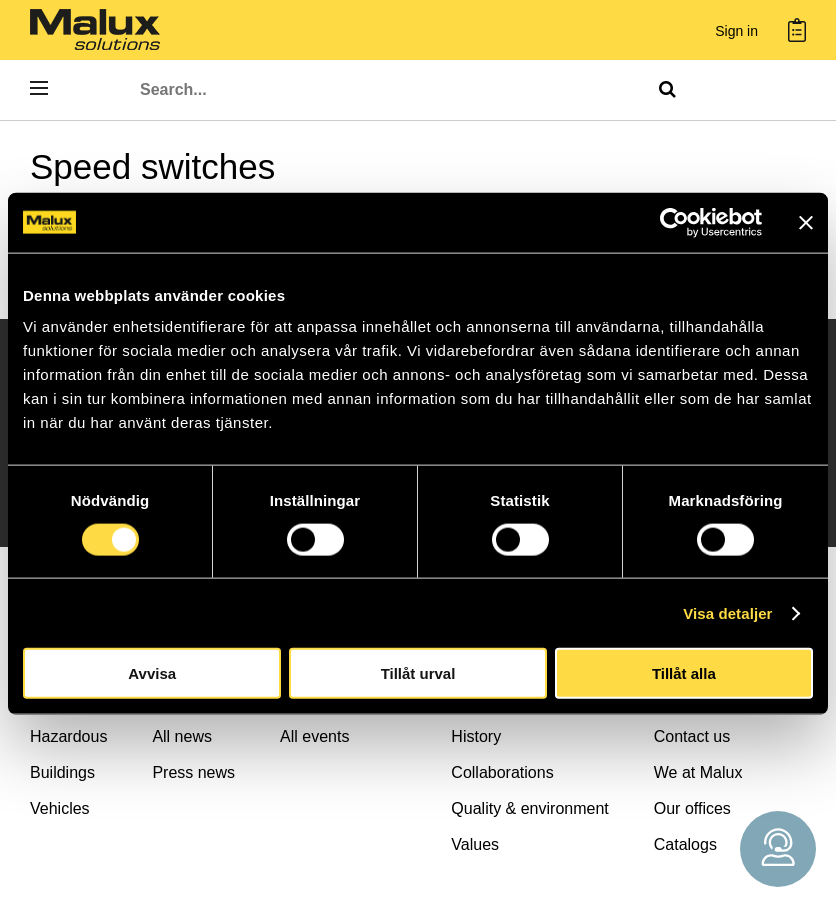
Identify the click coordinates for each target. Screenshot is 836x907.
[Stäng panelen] (806, 222)
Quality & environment (529, 808)
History (476, 736)
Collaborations (502, 772)
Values (475, 844)
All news (182, 736)
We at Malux (698, 772)
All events (314, 736)
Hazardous (68, 736)
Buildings (62, 772)
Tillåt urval (418, 673)
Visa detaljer (727, 612)
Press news (193, 772)
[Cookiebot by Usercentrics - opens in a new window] (674, 222)
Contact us (692, 736)
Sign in (736, 31)
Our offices (692, 808)
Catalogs (685, 844)
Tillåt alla (684, 673)
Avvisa (152, 673)
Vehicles (60, 808)
